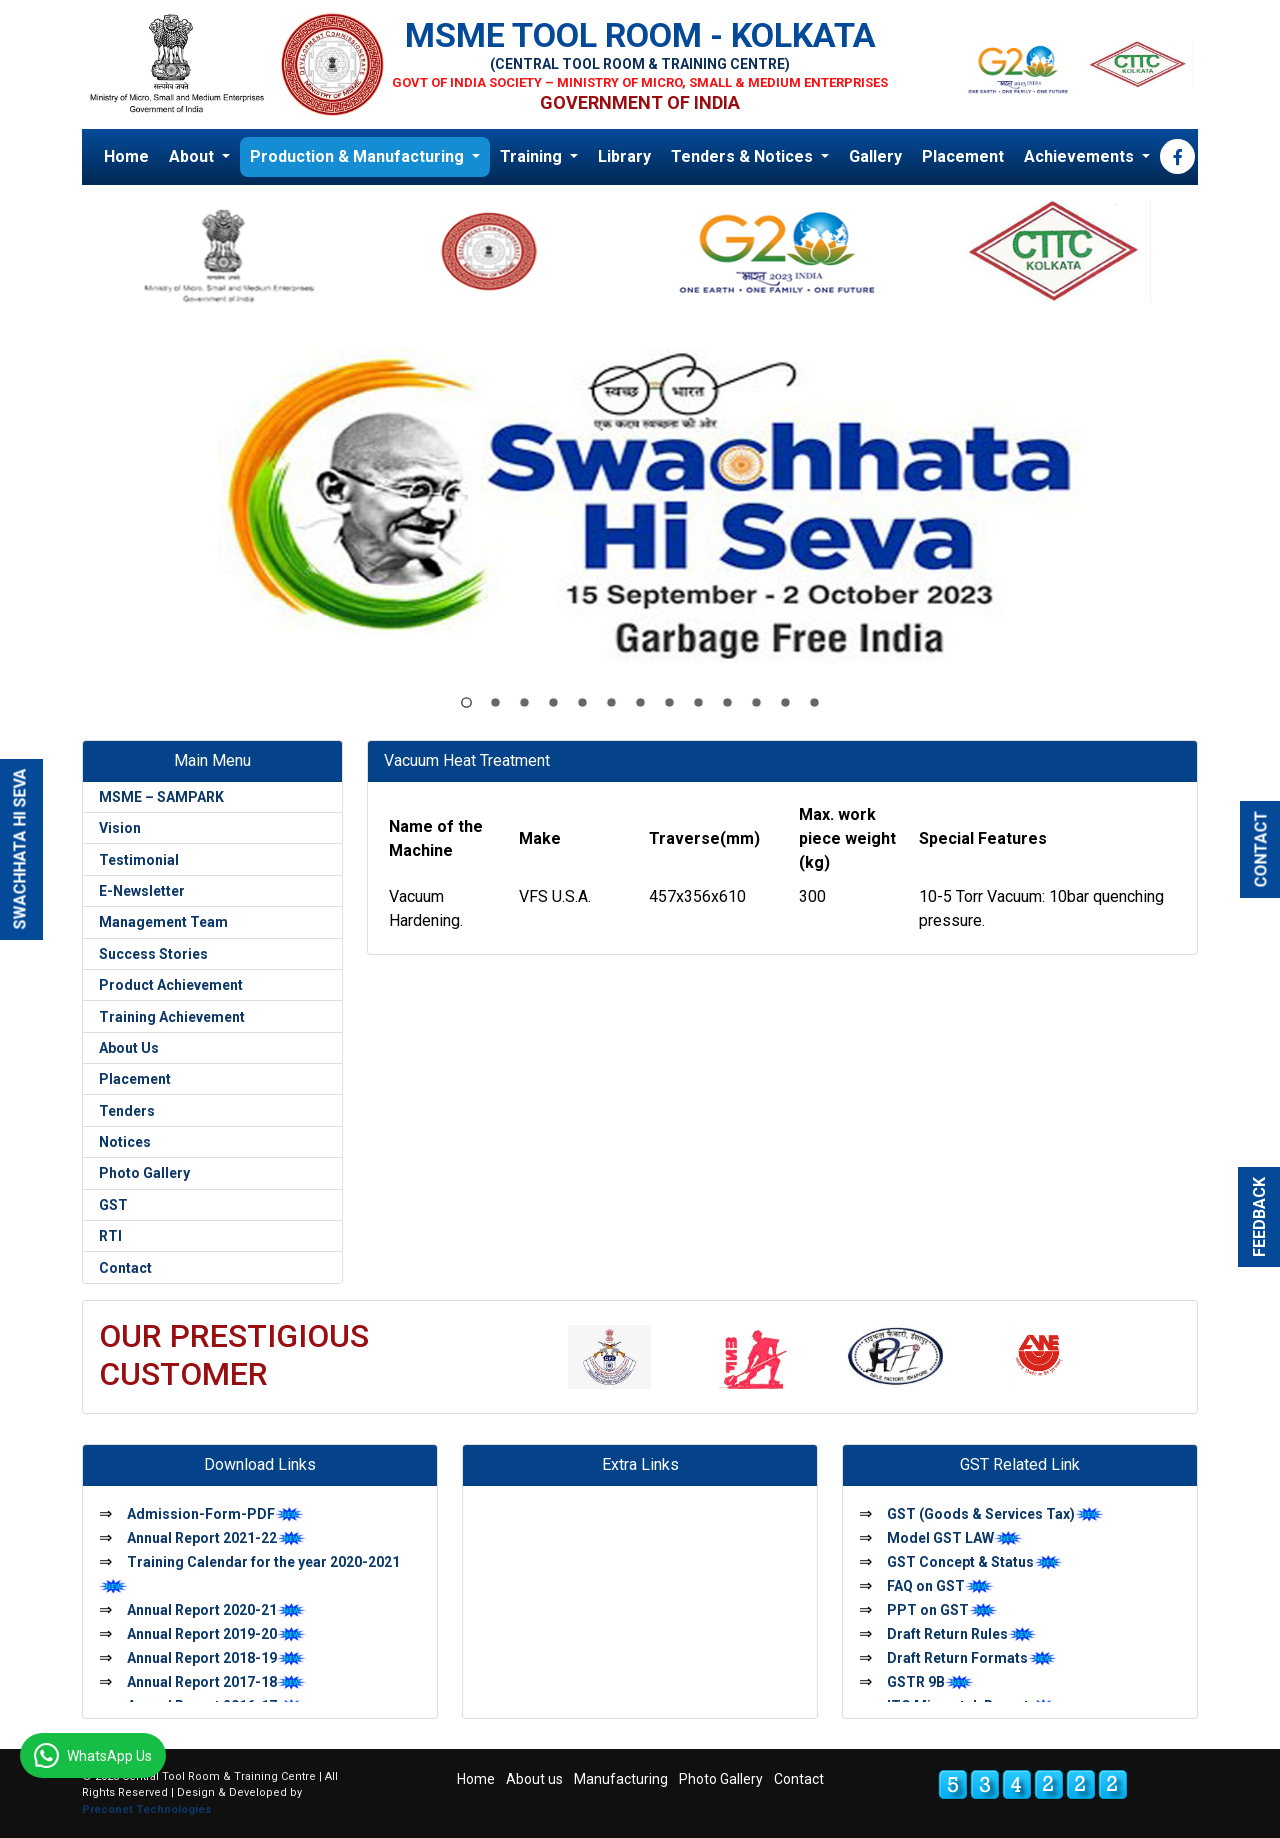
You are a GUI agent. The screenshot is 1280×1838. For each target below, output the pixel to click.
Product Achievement (171, 985)
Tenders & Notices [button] (744, 156)
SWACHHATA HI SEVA (20, 849)
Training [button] (533, 156)
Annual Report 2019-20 (216, 1634)
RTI (110, 1236)
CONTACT (1261, 849)
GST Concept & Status (975, 1562)
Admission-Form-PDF (215, 1514)
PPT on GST (942, 1610)
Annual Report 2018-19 (216, 1658)
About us (534, 1779)
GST (113, 1205)
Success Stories (153, 954)
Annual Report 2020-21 (216, 1610)
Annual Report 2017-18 (216, 1682)
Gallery (875, 156)
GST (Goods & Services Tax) (995, 1514)
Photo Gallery (144, 1173)
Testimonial (139, 860)
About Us (129, 1048)
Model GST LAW (955, 1538)
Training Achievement (172, 1017)
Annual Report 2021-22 (216, 1538)
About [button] (193, 156)
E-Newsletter (142, 891)
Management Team (163, 922)
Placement (963, 156)
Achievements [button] (1081, 156)
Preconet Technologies (147, 1809)
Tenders (127, 1111)
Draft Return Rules (962, 1634)
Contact (125, 1268)
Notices (125, 1142)
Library (624, 156)
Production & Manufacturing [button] (359, 156)
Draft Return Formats (972, 1658)
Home (126, 156)
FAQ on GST (940, 1586)
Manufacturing (621, 1779)
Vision (120, 828)
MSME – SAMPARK (161, 797)
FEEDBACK (1259, 1217)
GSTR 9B (930, 1682)
